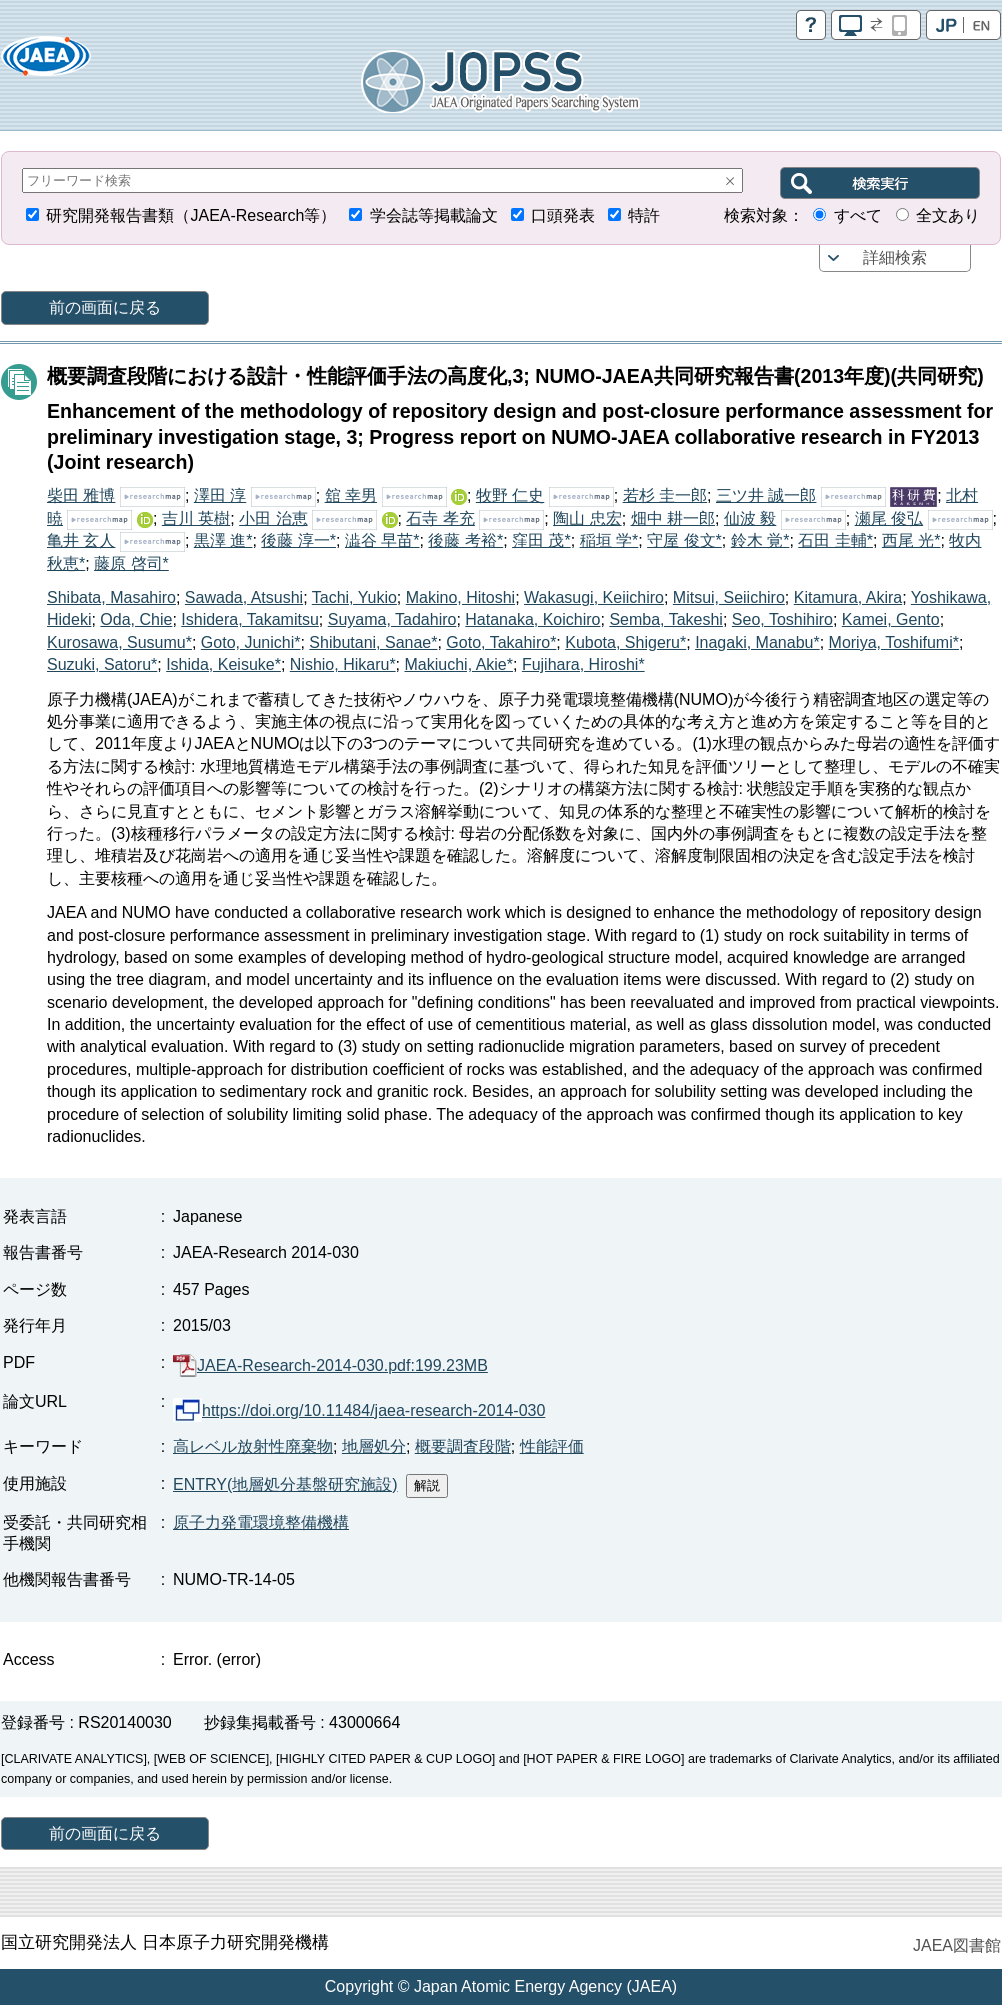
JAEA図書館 (957, 1945)
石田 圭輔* (835, 540)
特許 (644, 215)
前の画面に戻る (105, 307)
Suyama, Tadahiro (392, 619)
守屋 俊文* (684, 540)
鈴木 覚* (760, 540)
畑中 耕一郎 (673, 518)
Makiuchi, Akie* (459, 664)
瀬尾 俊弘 (889, 518)
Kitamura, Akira (848, 597)
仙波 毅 (750, 518)
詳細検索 (895, 257)
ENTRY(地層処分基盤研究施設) (285, 1484)
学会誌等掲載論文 (434, 215)
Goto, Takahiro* (501, 642)
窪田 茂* (541, 540)
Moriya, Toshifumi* (894, 642)
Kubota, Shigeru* (625, 642)
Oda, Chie (136, 619)
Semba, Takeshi (666, 619)
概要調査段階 (463, 1446)
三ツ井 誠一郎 (766, 495)
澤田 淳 (220, 495)
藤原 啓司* (131, 563)
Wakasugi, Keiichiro (594, 597)
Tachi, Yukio (354, 597)
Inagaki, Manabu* (757, 642)
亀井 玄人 (81, 540)
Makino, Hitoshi (460, 597)
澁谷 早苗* (382, 540)
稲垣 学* (609, 540)
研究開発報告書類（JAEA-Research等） (191, 215)
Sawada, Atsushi (244, 597)
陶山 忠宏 (587, 518)
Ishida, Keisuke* (223, 664)
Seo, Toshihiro (782, 619)
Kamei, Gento (891, 619)
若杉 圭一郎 (665, 495)
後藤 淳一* (298, 540)
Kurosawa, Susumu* (119, 642)
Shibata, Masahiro (111, 597)
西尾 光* (911, 540)
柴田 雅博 (81, 495)
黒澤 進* (223, 540)
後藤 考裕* (465, 540)
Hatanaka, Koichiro (532, 619)
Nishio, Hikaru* (343, 664)
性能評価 (552, 1446)
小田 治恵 (273, 518)
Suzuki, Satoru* (102, 664)
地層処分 (374, 1446)
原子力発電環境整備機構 (261, 1522)
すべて (858, 215)
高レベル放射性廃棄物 (253, 1446)
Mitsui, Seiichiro (729, 597)
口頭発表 (563, 215)
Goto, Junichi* (251, 642)
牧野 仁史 (510, 495)
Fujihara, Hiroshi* (583, 664)
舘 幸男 (351, 495)
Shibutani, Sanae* (373, 642)
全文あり (948, 215)
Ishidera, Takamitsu (250, 619)
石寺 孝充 (440, 518)
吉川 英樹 (196, 518)
